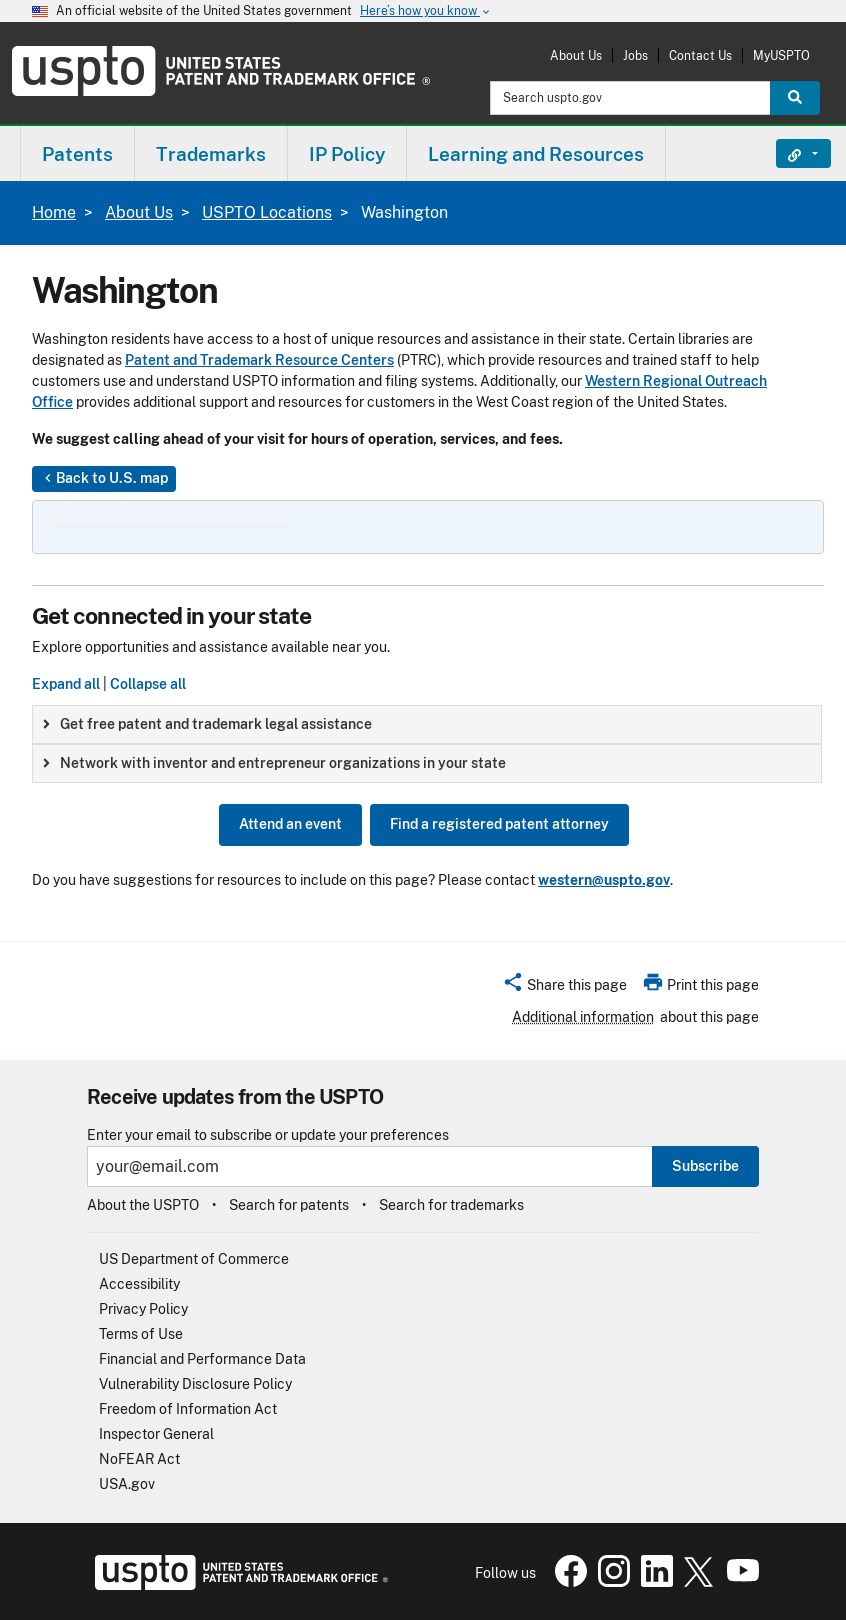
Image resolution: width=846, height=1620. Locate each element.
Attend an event (290, 824)
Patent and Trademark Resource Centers (259, 360)
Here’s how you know (426, 11)
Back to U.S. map (104, 479)
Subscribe (705, 1166)
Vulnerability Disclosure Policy (195, 1384)
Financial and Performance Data (202, 1359)
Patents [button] (77, 154)
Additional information (583, 1017)
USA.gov (127, 1484)
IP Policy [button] (347, 154)
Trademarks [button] (211, 154)
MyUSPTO (781, 55)
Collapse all (148, 684)
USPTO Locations (267, 212)
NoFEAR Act (139, 1459)
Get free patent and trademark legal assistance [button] (207, 724)
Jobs (635, 55)
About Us (576, 55)
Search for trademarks (451, 1205)
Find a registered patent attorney (499, 824)
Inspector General (156, 1434)
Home (54, 212)
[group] (427, 724)
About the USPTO (143, 1205)
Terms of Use (141, 1334)
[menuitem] (77, 153)
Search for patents (289, 1205)
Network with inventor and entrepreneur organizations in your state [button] (274, 763)
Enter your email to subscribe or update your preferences (268, 1135)
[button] (564, 988)
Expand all (66, 684)
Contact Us (700, 55)
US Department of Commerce (194, 1259)
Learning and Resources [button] (536, 154)
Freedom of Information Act (188, 1409)
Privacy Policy (143, 1309)
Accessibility (139, 1284)
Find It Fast (788, 154)
